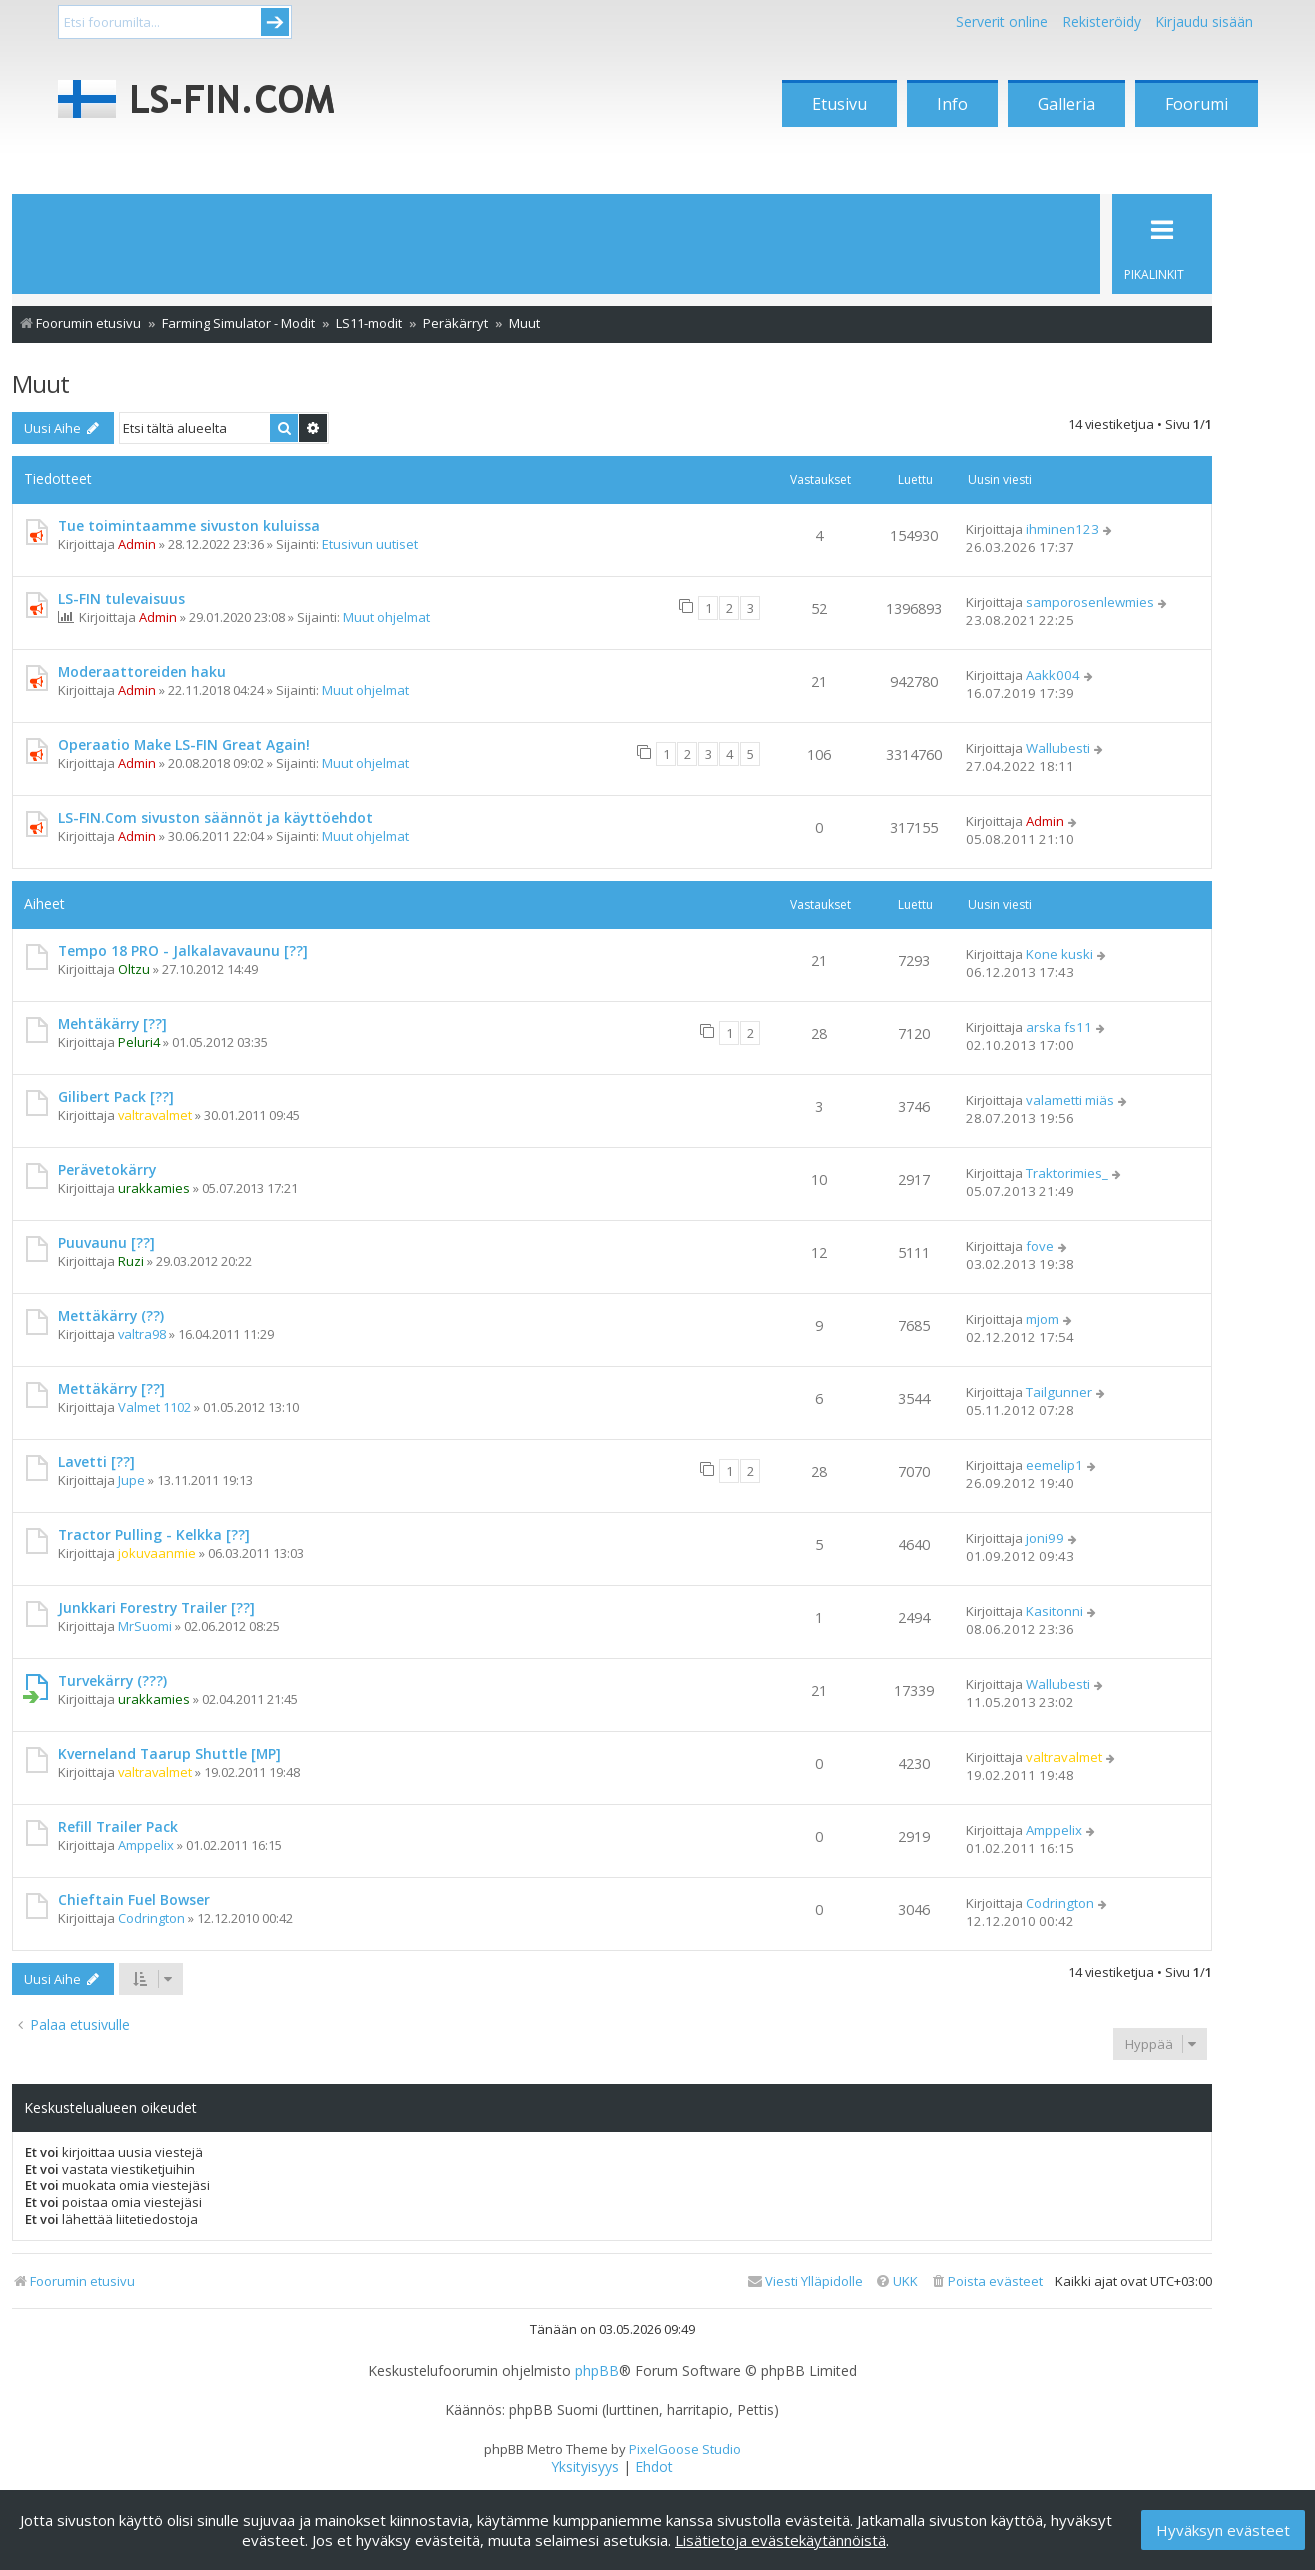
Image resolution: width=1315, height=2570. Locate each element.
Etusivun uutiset (370, 544)
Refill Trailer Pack (118, 1826)
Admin (137, 544)
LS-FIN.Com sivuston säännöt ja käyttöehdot (215, 817)
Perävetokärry (107, 1169)
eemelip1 (1054, 1465)
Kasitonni (1054, 1611)
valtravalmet (155, 1115)
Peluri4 (139, 1042)
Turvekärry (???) (112, 1680)
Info (952, 104)
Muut (40, 383)
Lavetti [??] (96, 1461)
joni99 (1045, 1538)
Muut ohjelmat (386, 617)
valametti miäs (1070, 1100)
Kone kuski (1059, 954)
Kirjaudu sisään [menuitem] (1204, 21)
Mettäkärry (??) (111, 1315)
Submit (275, 22)
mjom (1042, 1319)
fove (1040, 1246)
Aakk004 (1053, 675)
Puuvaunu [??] (106, 1242)
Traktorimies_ (1067, 1173)
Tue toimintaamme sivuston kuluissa (189, 525)
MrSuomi (145, 1626)
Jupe (131, 1480)
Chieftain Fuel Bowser (134, 1899)
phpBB (597, 2371)
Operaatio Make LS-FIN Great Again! (184, 744)
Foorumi (1196, 104)
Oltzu (134, 969)
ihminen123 (1062, 529)
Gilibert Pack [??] (116, 1096)
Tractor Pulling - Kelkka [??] (154, 1534)
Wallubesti (1058, 748)
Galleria (1066, 104)
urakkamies (154, 1188)
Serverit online (1002, 21)
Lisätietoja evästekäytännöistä (780, 2540)
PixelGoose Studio (685, 2449)
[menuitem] (986, 2281)
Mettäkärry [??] (111, 1388)
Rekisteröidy (1101, 21)
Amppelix (146, 1845)
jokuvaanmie (157, 1553)
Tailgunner (1059, 1392)
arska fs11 (1059, 1027)
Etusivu (839, 104)
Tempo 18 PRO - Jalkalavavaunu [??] (183, 950)
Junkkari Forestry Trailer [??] (156, 1607)
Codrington (151, 1918)
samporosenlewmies (1090, 602)
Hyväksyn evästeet (1223, 2530)
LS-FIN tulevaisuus (121, 598)
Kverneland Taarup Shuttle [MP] (169, 1753)
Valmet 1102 (154, 1407)
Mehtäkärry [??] (112, 1023)
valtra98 (142, 1334)
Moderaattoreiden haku (142, 671)
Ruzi (131, 1261)
